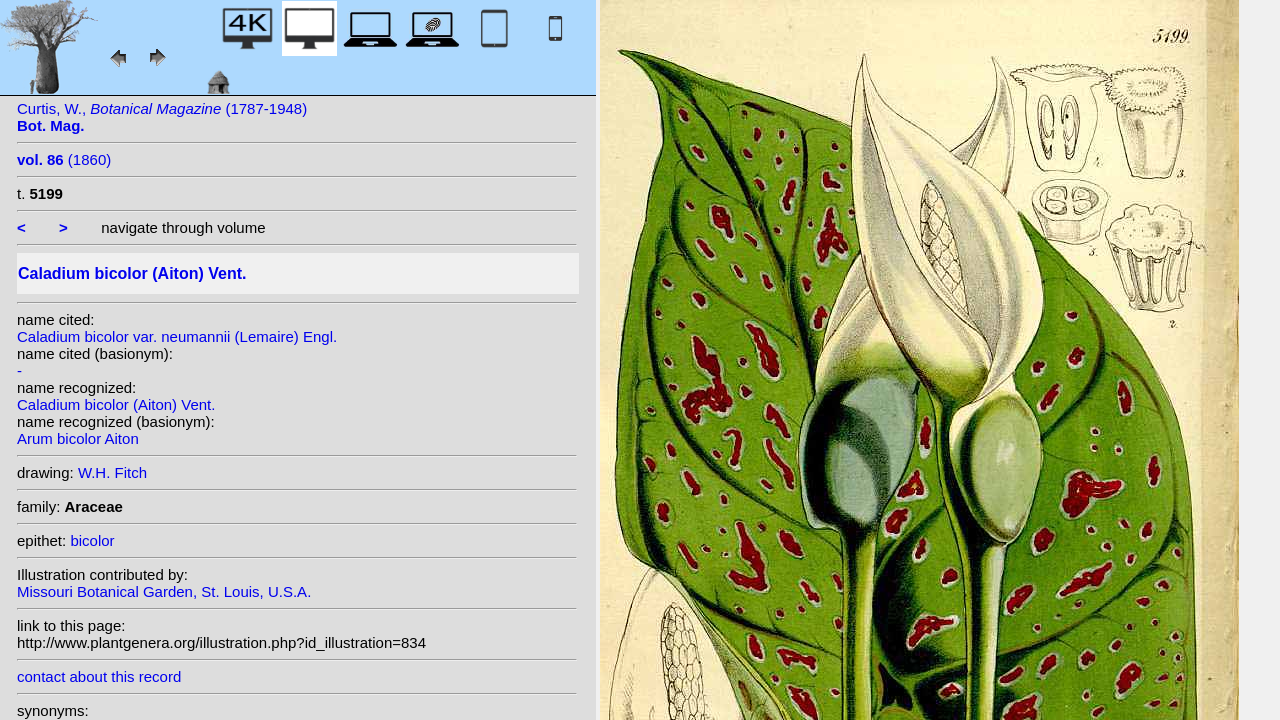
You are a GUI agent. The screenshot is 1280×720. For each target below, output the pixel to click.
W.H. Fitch (112, 472)
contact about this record (99, 676)
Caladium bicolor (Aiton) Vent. (116, 404)
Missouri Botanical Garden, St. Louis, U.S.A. (164, 591)
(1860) (64, 159)
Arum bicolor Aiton (78, 438)
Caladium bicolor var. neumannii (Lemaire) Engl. (177, 336)
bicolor (92, 540)
